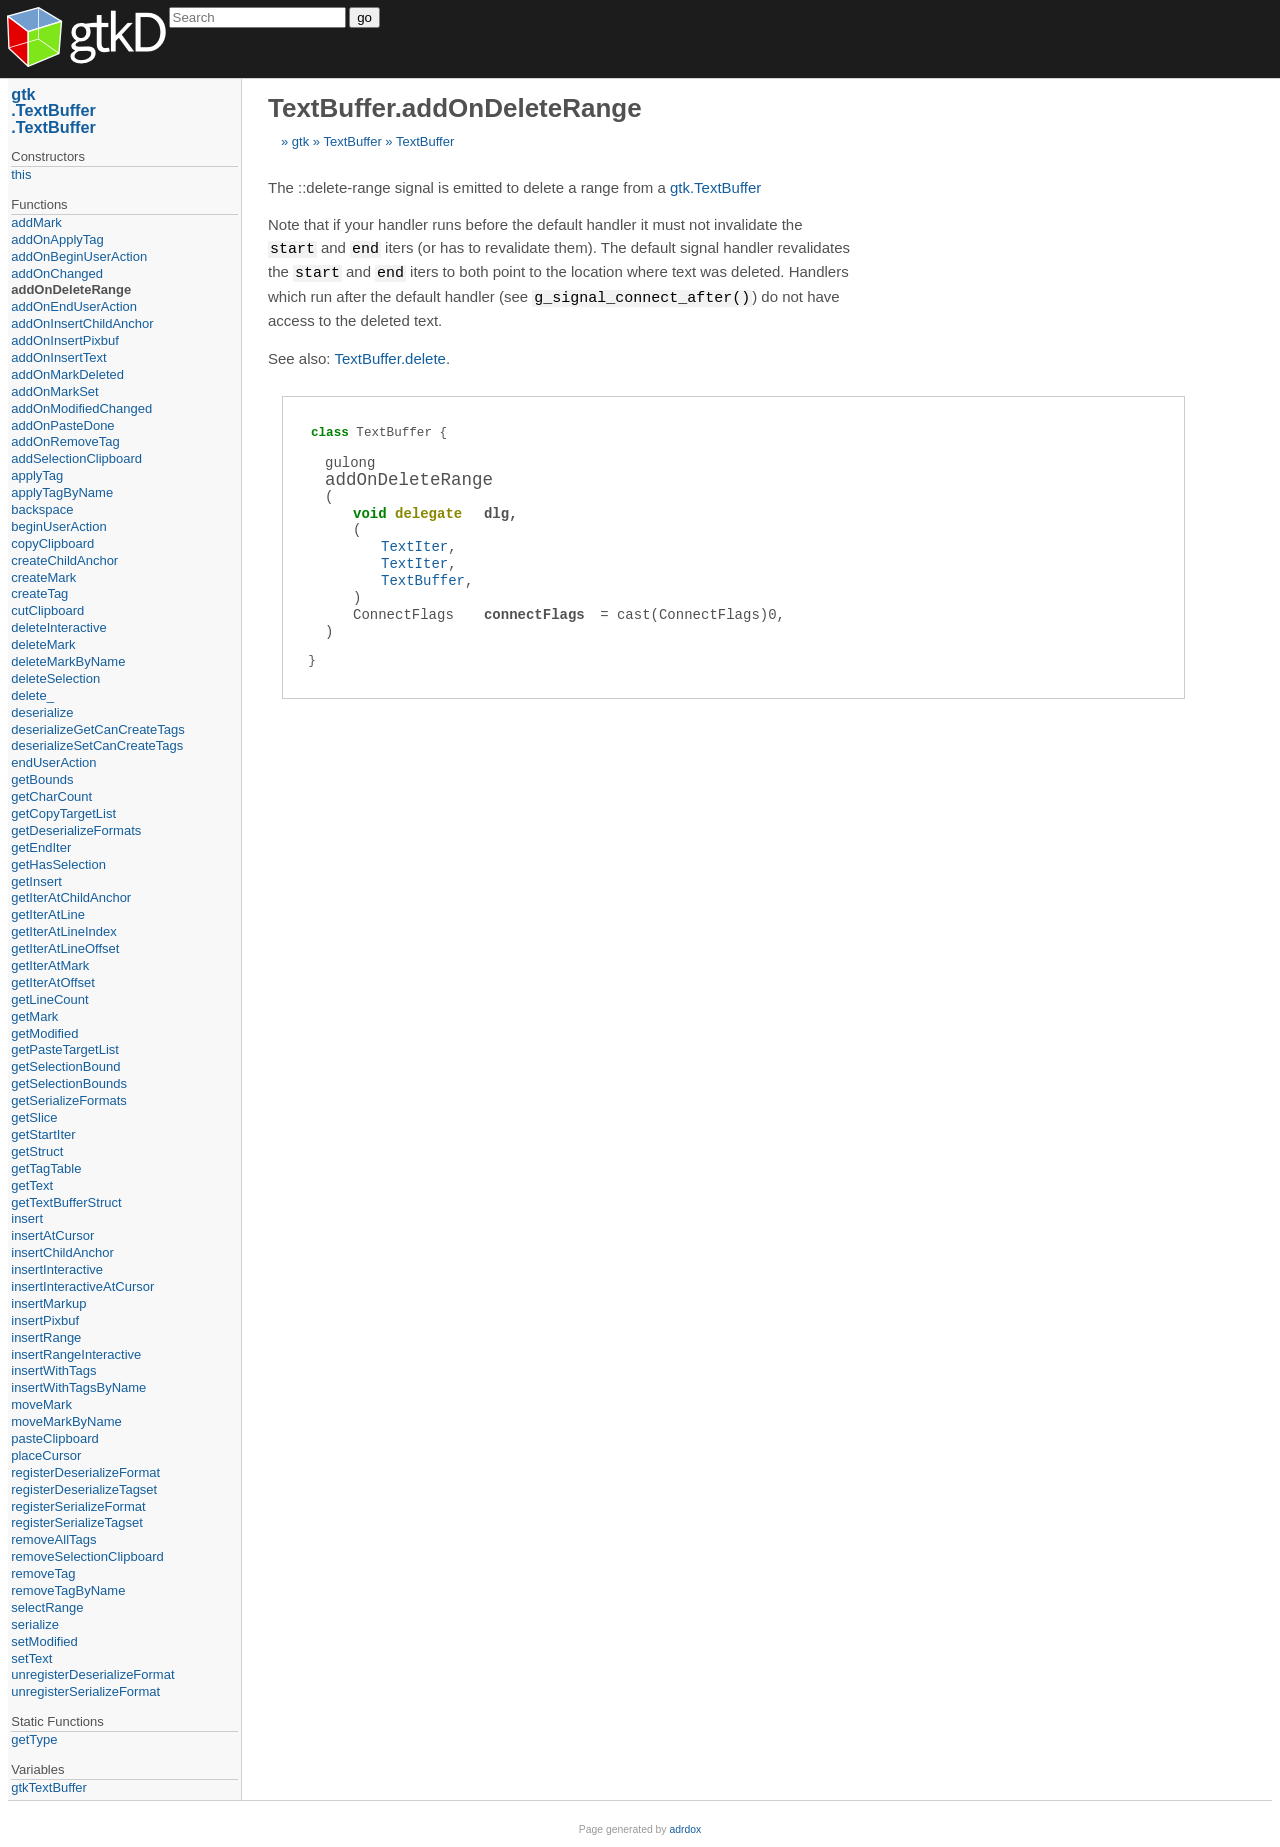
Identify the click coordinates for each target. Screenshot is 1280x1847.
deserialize (42, 712)
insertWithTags (53, 1370)
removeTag (43, 1573)
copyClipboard (52, 543)
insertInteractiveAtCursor (82, 1286)
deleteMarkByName (68, 661)
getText (32, 1185)
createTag (39, 593)
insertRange (46, 1337)
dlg (496, 510)
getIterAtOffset (53, 982)
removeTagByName (68, 1590)
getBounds (42, 779)
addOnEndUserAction (74, 306)
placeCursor (46, 1455)
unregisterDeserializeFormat (92, 1674)
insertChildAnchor (62, 1252)
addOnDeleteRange (71, 289)
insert (27, 1218)
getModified (44, 1033)
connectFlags (534, 611)
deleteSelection (55, 678)
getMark (34, 1016)
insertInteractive (57, 1269)
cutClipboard (47, 610)
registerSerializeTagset (77, 1522)
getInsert (36, 881)
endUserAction (53, 762)
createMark (43, 577)
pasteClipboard (54, 1438)
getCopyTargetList (63, 813)
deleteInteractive (58, 627)
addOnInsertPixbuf (65, 340)
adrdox (685, 1829)
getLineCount (49, 999)
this (21, 174)
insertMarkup (48, 1303)
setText (31, 1658)
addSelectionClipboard (76, 458)
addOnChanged (57, 273)
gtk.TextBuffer (715, 187)
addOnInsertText (58, 357)
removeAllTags (53, 1539)
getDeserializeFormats (76, 830)
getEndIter (41, 847)
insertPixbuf (45, 1320)
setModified (44, 1641)
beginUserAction (58, 526)
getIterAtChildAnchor (71, 897)
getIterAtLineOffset (65, 948)
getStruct (37, 1151)
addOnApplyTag (57, 239)
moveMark (41, 1404)
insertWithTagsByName (78, 1387)
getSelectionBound (65, 1066)
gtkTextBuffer (49, 1787)
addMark (36, 222)
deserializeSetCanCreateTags (97, 745)
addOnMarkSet (54, 391)
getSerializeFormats (69, 1100)
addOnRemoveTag (65, 441)
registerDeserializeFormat (85, 1472)
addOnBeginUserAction (79, 256)
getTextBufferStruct (66, 1202)
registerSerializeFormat (78, 1506)
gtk (300, 141)
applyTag (37, 475)
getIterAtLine (48, 914)
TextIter (414, 543)
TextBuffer (352, 141)
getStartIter (43, 1134)
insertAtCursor (52, 1235)
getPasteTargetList (65, 1049)
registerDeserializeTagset (84, 1489)
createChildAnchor (64, 560)
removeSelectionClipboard (87, 1556)
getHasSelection (58, 864)
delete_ (32, 695)
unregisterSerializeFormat (85, 1691)
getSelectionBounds (69, 1083)
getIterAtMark (50, 965)
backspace (42, 509)
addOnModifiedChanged (81, 408)
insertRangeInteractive (76, 1354)
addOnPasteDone (62, 425)
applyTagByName (62, 492)
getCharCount (51, 796)
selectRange (47, 1607)
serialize (35, 1624)
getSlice (34, 1117)
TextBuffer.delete (389, 355)
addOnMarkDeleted (67, 374)
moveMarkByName (66, 1421)
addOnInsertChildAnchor (82, 323)
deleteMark (43, 644)
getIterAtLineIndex (64, 931)
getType (34, 1739)
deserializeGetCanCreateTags (97, 729)
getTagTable (46, 1168)
